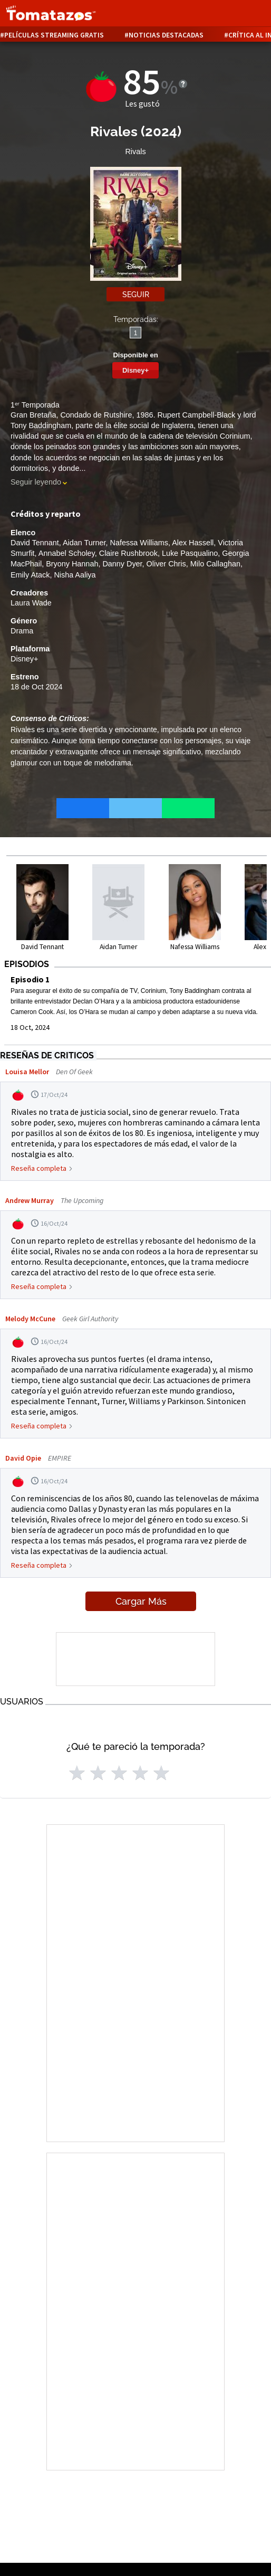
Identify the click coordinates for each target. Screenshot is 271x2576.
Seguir (135, 294)
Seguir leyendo (36, 482)
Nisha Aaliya (74, 575)
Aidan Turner (84, 542)
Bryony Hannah (72, 564)
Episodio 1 (30, 979)
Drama (22, 631)
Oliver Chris (166, 564)
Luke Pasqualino (190, 553)
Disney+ (135, 370)
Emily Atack (30, 575)
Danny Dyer (122, 564)
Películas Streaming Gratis (54, 35)
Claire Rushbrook (128, 553)
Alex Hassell (193, 542)
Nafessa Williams (139, 542)
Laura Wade (31, 603)
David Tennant (35, 542)
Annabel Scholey (66, 553)
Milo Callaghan (215, 564)
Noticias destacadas (166, 35)
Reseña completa (38, 1168)
